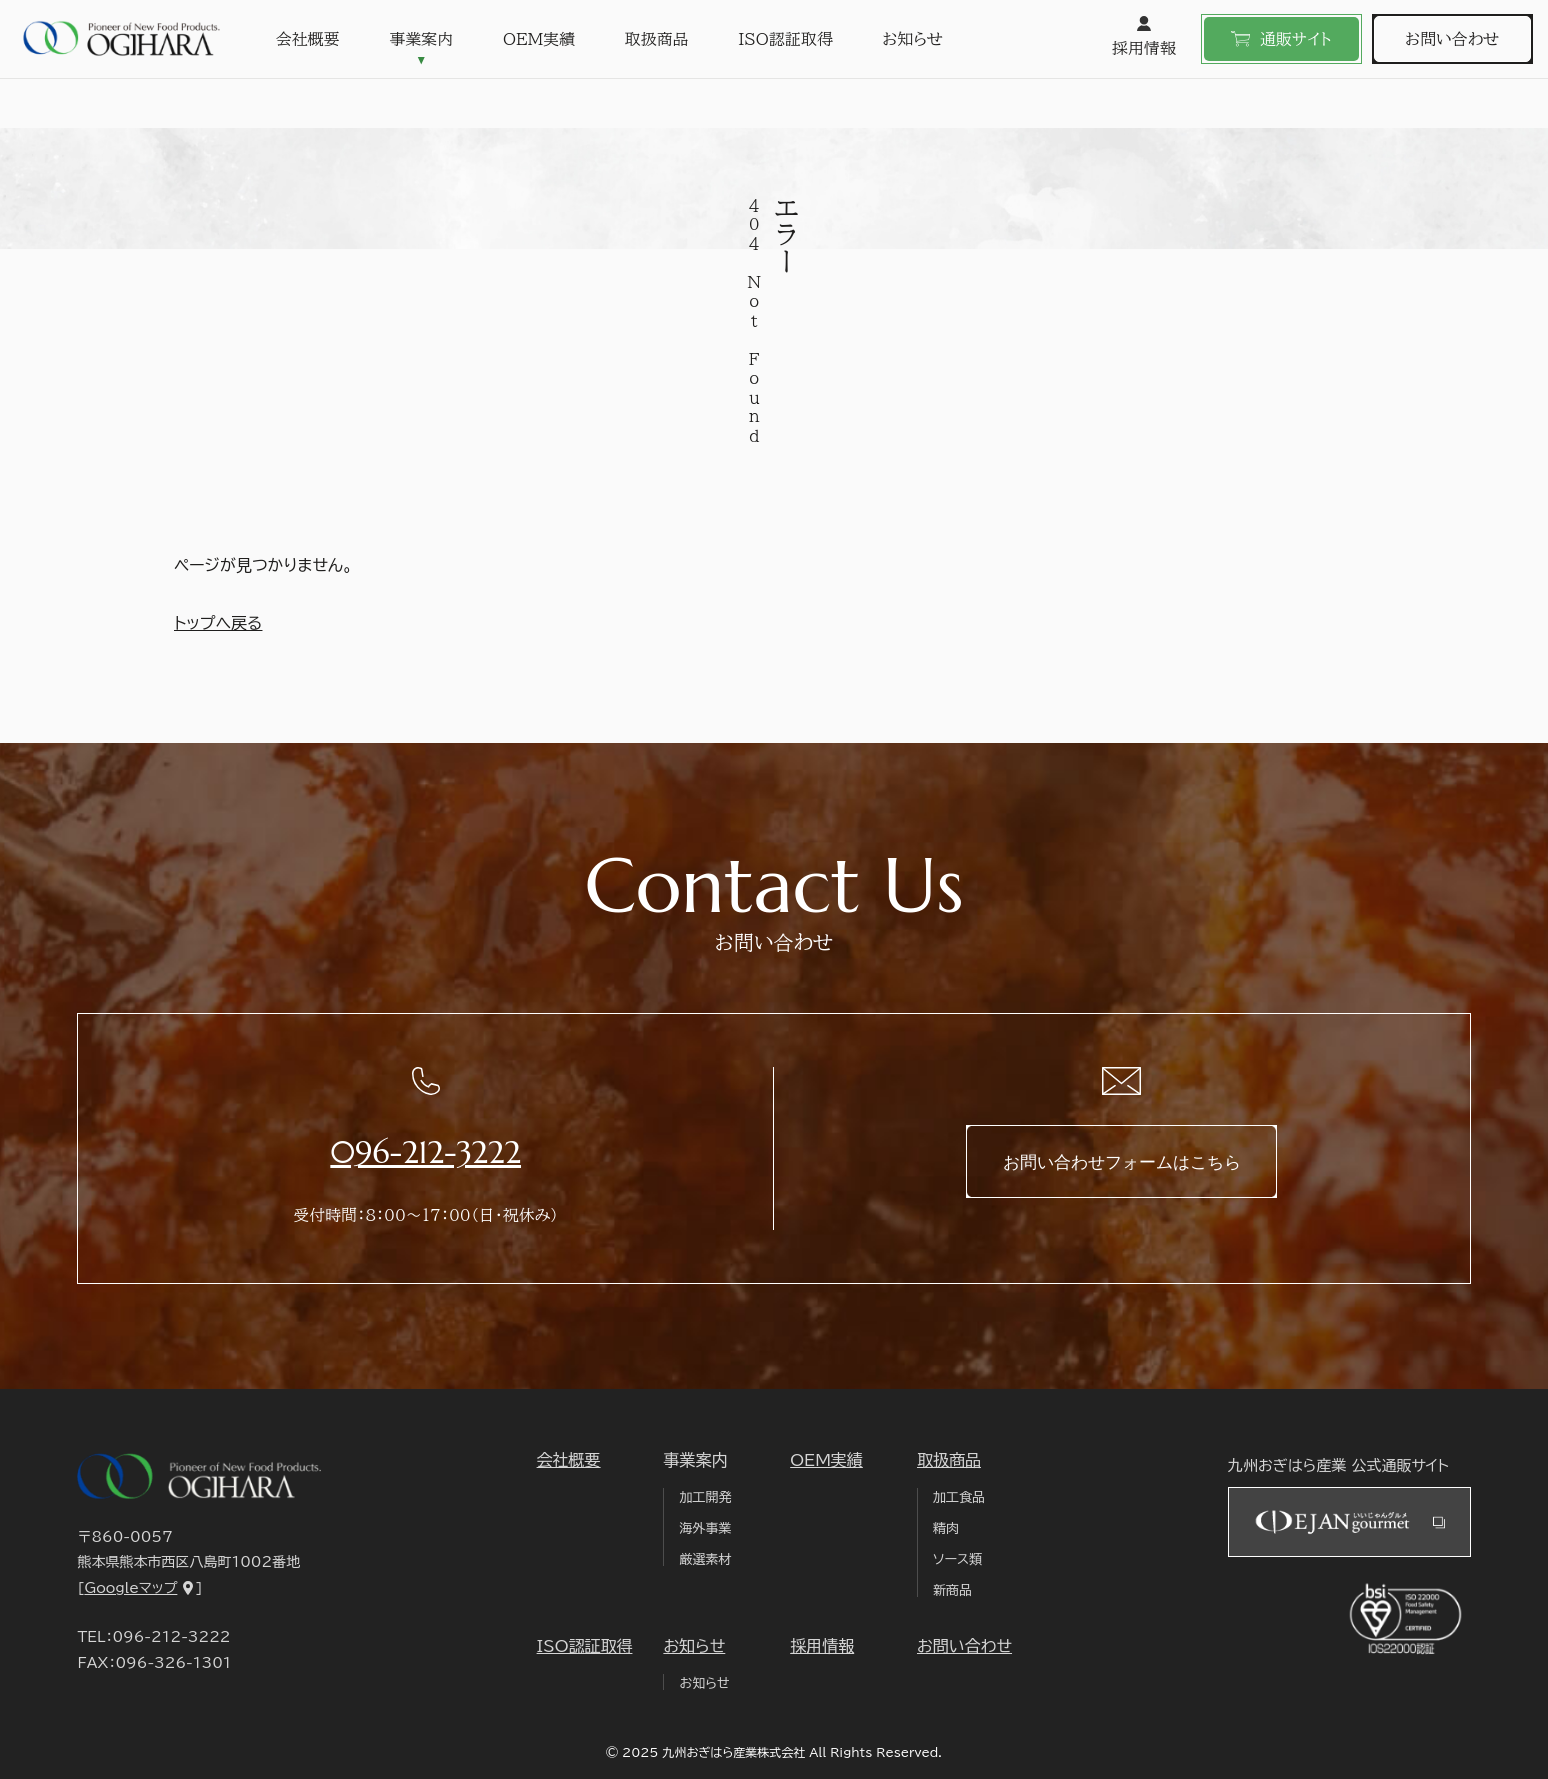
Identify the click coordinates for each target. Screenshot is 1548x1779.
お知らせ (912, 39)
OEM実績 (539, 39)
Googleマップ (130, 1588)
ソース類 (957, 1559)
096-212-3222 (425, 1152)
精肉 (946, 1528)
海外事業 (705, 1528)
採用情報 (1144, 36)
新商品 (952, 1590)
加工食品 (959, 1497)
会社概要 (308, 39)
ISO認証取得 (785, 39)
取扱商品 (657, 39)
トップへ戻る (218, 623)
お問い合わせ (1452, 39)
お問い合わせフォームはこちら (1122, 1162)
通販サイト (1281, 39)
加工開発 (705, 1497)
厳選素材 (705, 1559)
